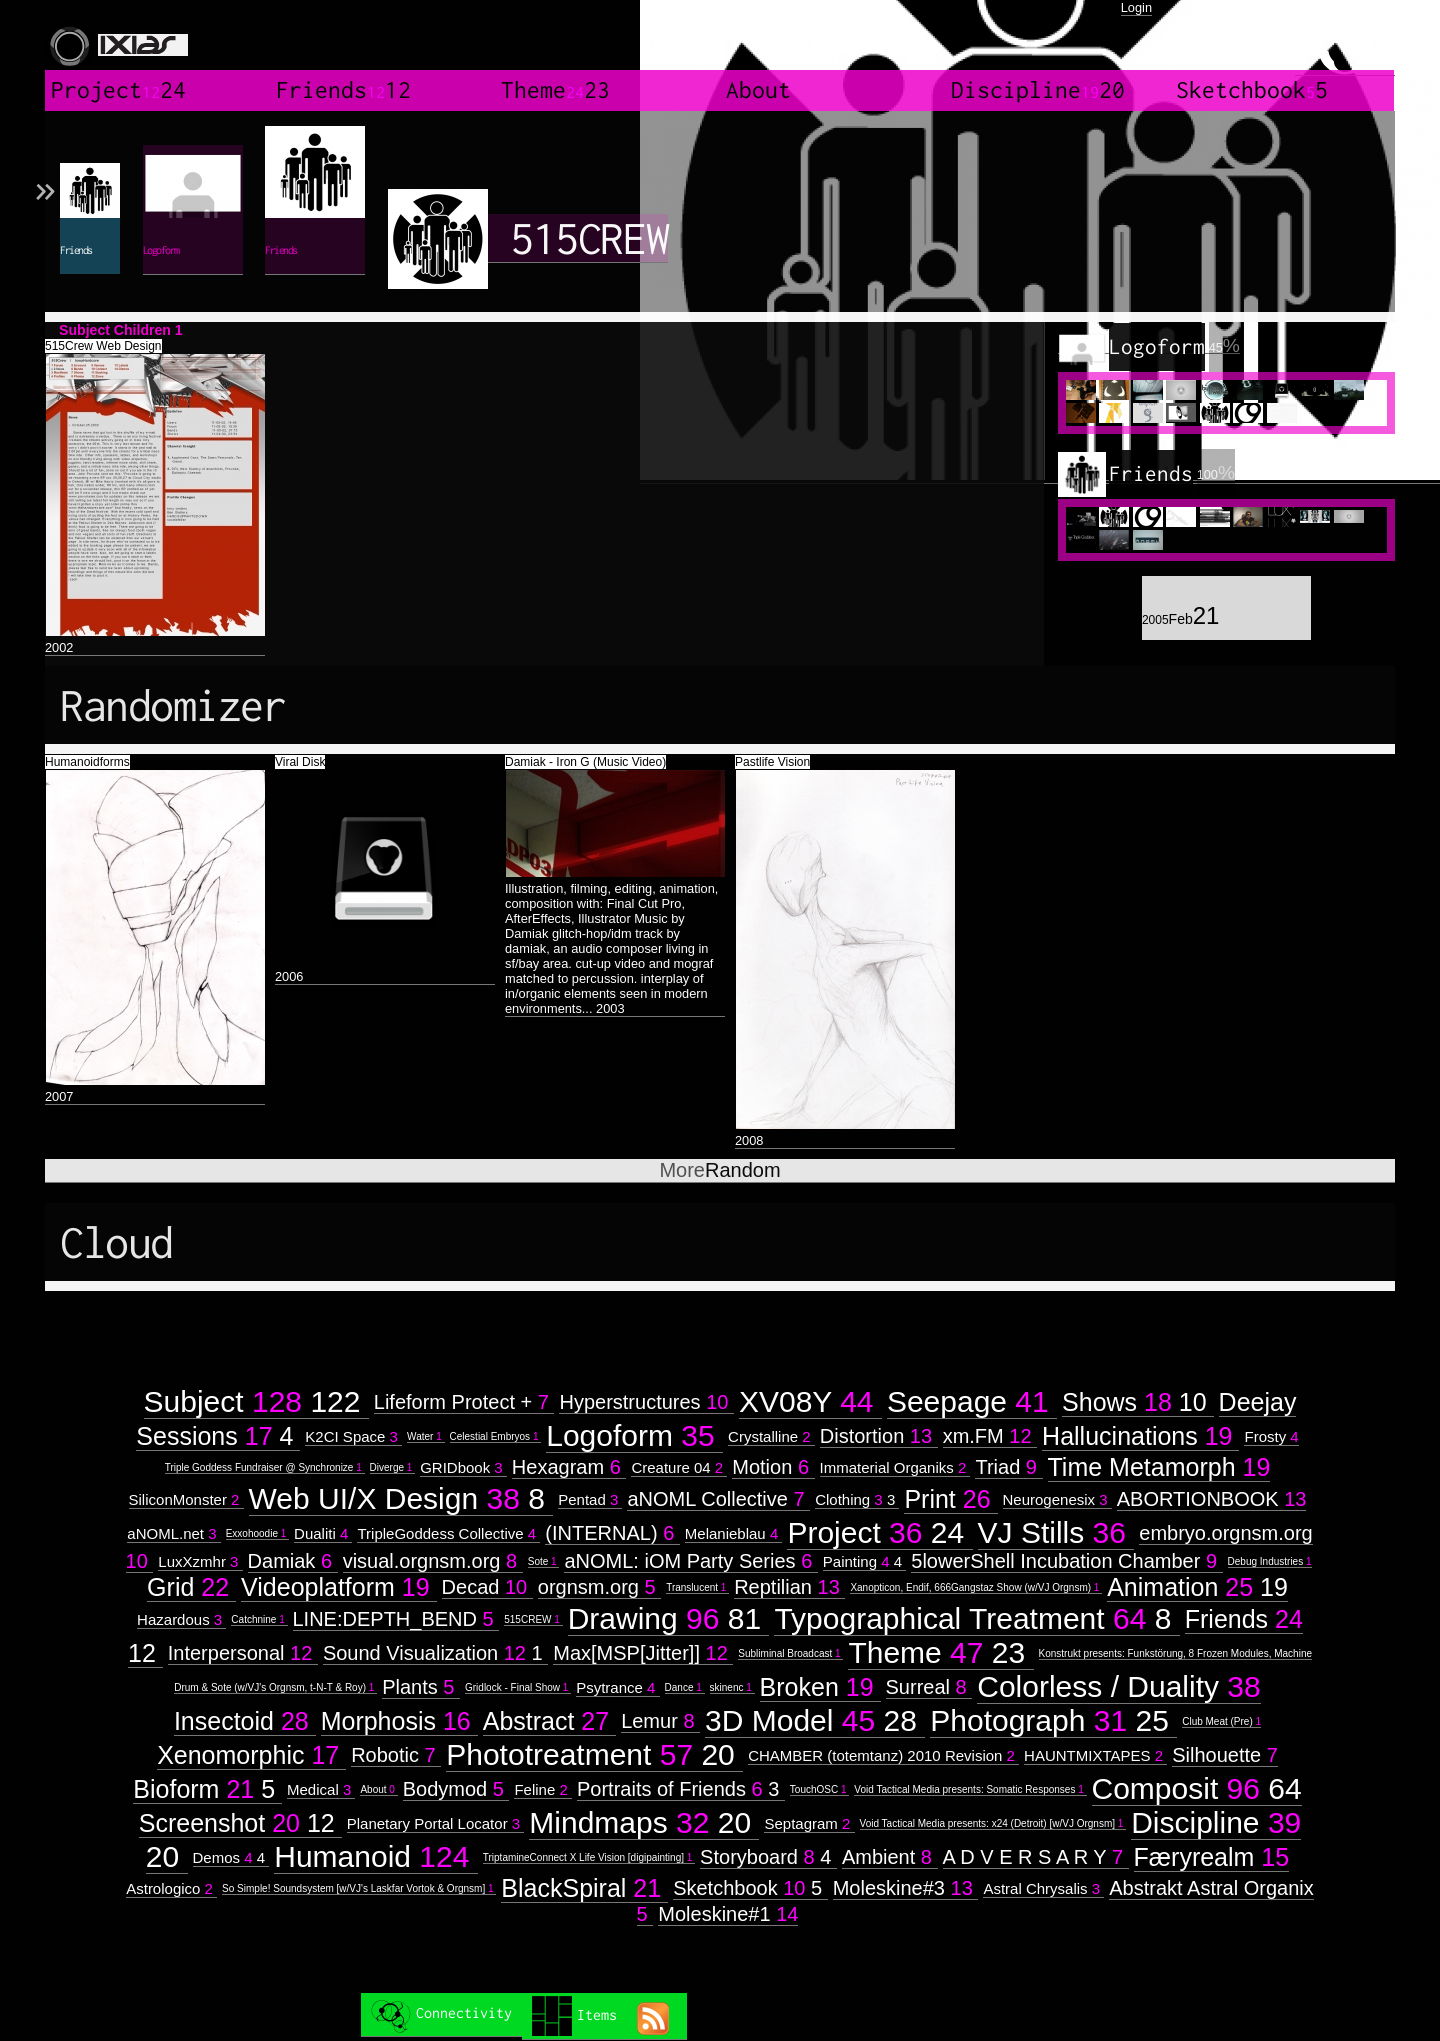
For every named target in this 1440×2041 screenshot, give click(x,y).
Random (719, 1170)
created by (1345, 40)
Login (1136, 7)
